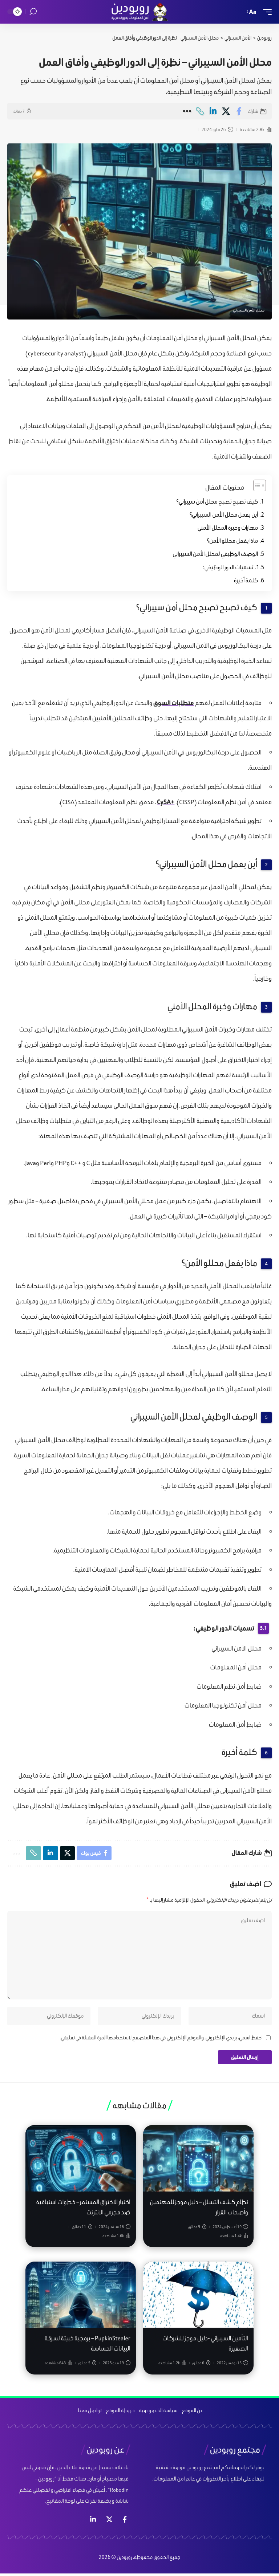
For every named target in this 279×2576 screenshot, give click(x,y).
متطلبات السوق (173, 702)
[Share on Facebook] (239, 111)
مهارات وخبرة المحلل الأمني (228, 528)
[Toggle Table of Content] (256, 485)
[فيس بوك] (125, 2522)
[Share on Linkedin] (213, 111)
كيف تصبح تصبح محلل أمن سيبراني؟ (217, 501)
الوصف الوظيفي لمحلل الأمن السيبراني (215, 554)
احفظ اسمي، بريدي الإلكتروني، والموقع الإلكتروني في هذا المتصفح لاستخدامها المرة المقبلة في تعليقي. (161, 2039)
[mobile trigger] (265, 12)
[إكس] (109, 2522)
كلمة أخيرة (246, 580)
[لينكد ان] (93, 2522)
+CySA (165, 801)
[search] (33, 12)
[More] (187, 111)
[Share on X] (226, 111)
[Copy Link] (200, 111)
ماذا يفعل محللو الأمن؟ (232, 541)
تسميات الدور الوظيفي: (228, 567)
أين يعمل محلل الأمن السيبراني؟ (224, 514)
